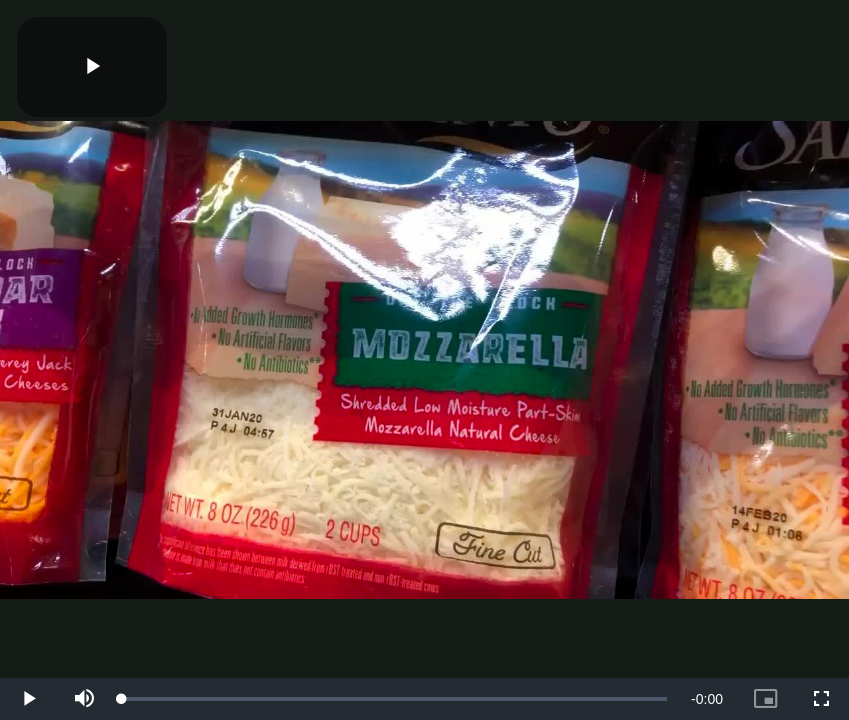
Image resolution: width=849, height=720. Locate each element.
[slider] (394, 699)
